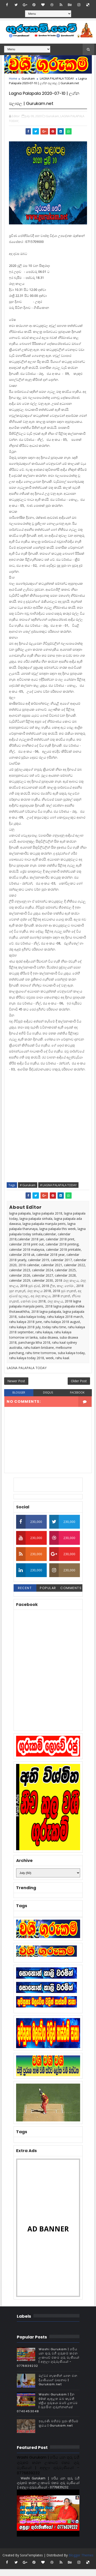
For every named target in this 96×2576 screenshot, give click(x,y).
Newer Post (16, 1386)
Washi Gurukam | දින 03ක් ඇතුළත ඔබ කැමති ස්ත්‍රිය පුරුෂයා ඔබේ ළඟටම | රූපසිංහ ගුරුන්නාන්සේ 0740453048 (47, 2410)
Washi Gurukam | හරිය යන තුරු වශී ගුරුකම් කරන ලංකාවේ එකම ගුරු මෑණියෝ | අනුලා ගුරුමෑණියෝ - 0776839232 (48, 2364)
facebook (77, 1400)
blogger (18, 1400)
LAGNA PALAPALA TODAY (57, 78)
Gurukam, (53, 116)
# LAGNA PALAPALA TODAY (58, 1185)
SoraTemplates (31, 2562)
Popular (48, 1595)
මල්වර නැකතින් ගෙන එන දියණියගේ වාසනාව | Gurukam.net (58, 2387)
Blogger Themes (81, 2562)
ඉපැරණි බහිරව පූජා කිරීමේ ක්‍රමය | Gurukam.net (59, 2430)
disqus (48, 1400)
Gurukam (28, 78)
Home (13, 78)
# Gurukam (27, 1185)
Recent (25, 1595)
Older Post (79, 1386)
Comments (70, 1595)
